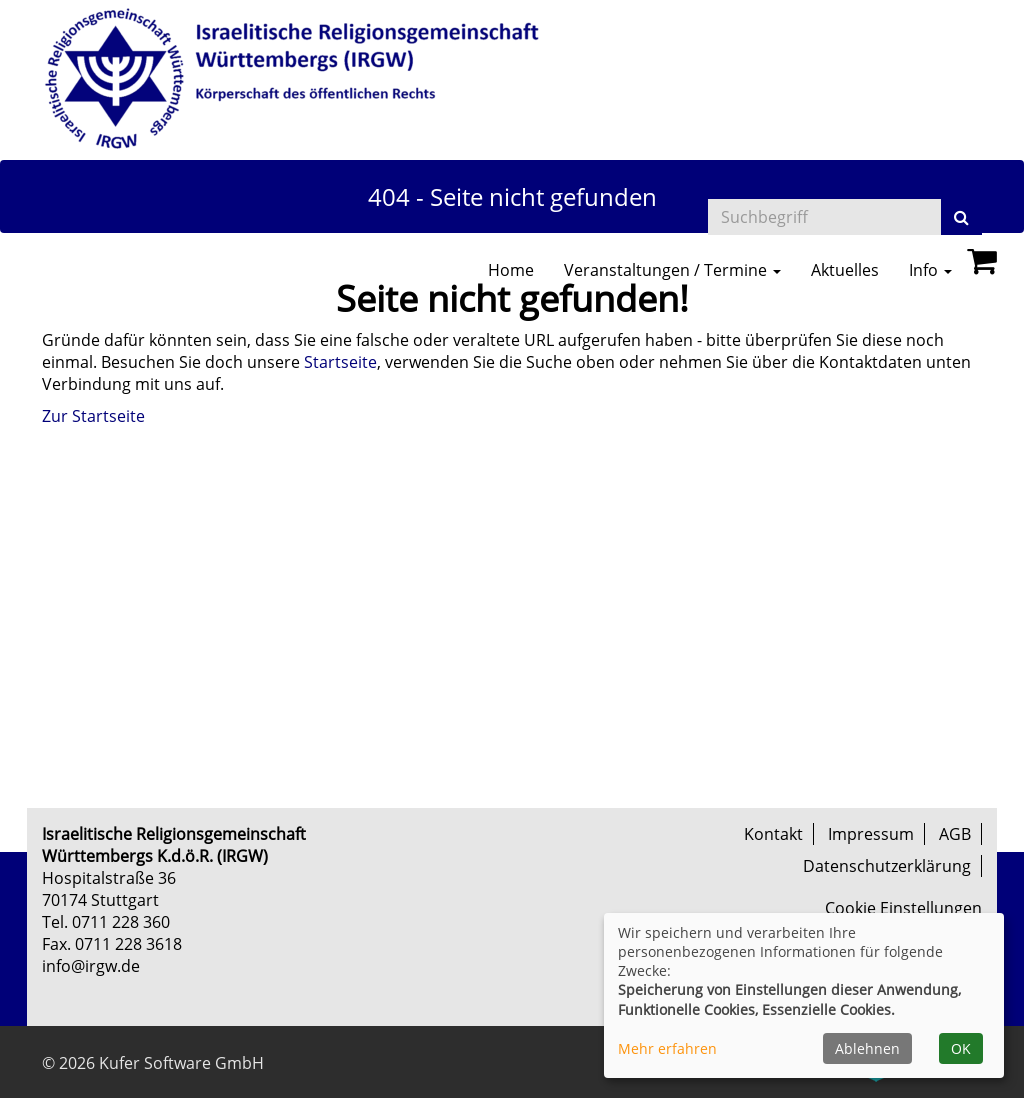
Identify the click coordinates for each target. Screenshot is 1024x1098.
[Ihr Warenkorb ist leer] (982, 266)
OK (961, 1048)
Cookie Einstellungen (903, 908)
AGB (955, 834)
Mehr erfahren (667, 1048)
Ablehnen (867, 1048)
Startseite (340, 362)
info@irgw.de (91, 966)
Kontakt (773, 834)
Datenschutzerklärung (887, 866)
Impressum (871, 834)
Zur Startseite (93, 416)
